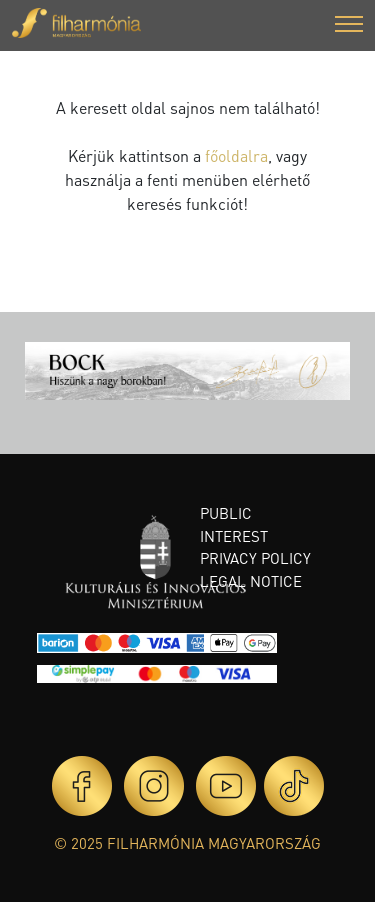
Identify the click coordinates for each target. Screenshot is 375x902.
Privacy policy (255, 558)
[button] (349, 26)
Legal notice (251, 581)
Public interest (234, 524)
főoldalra (236, 155)
